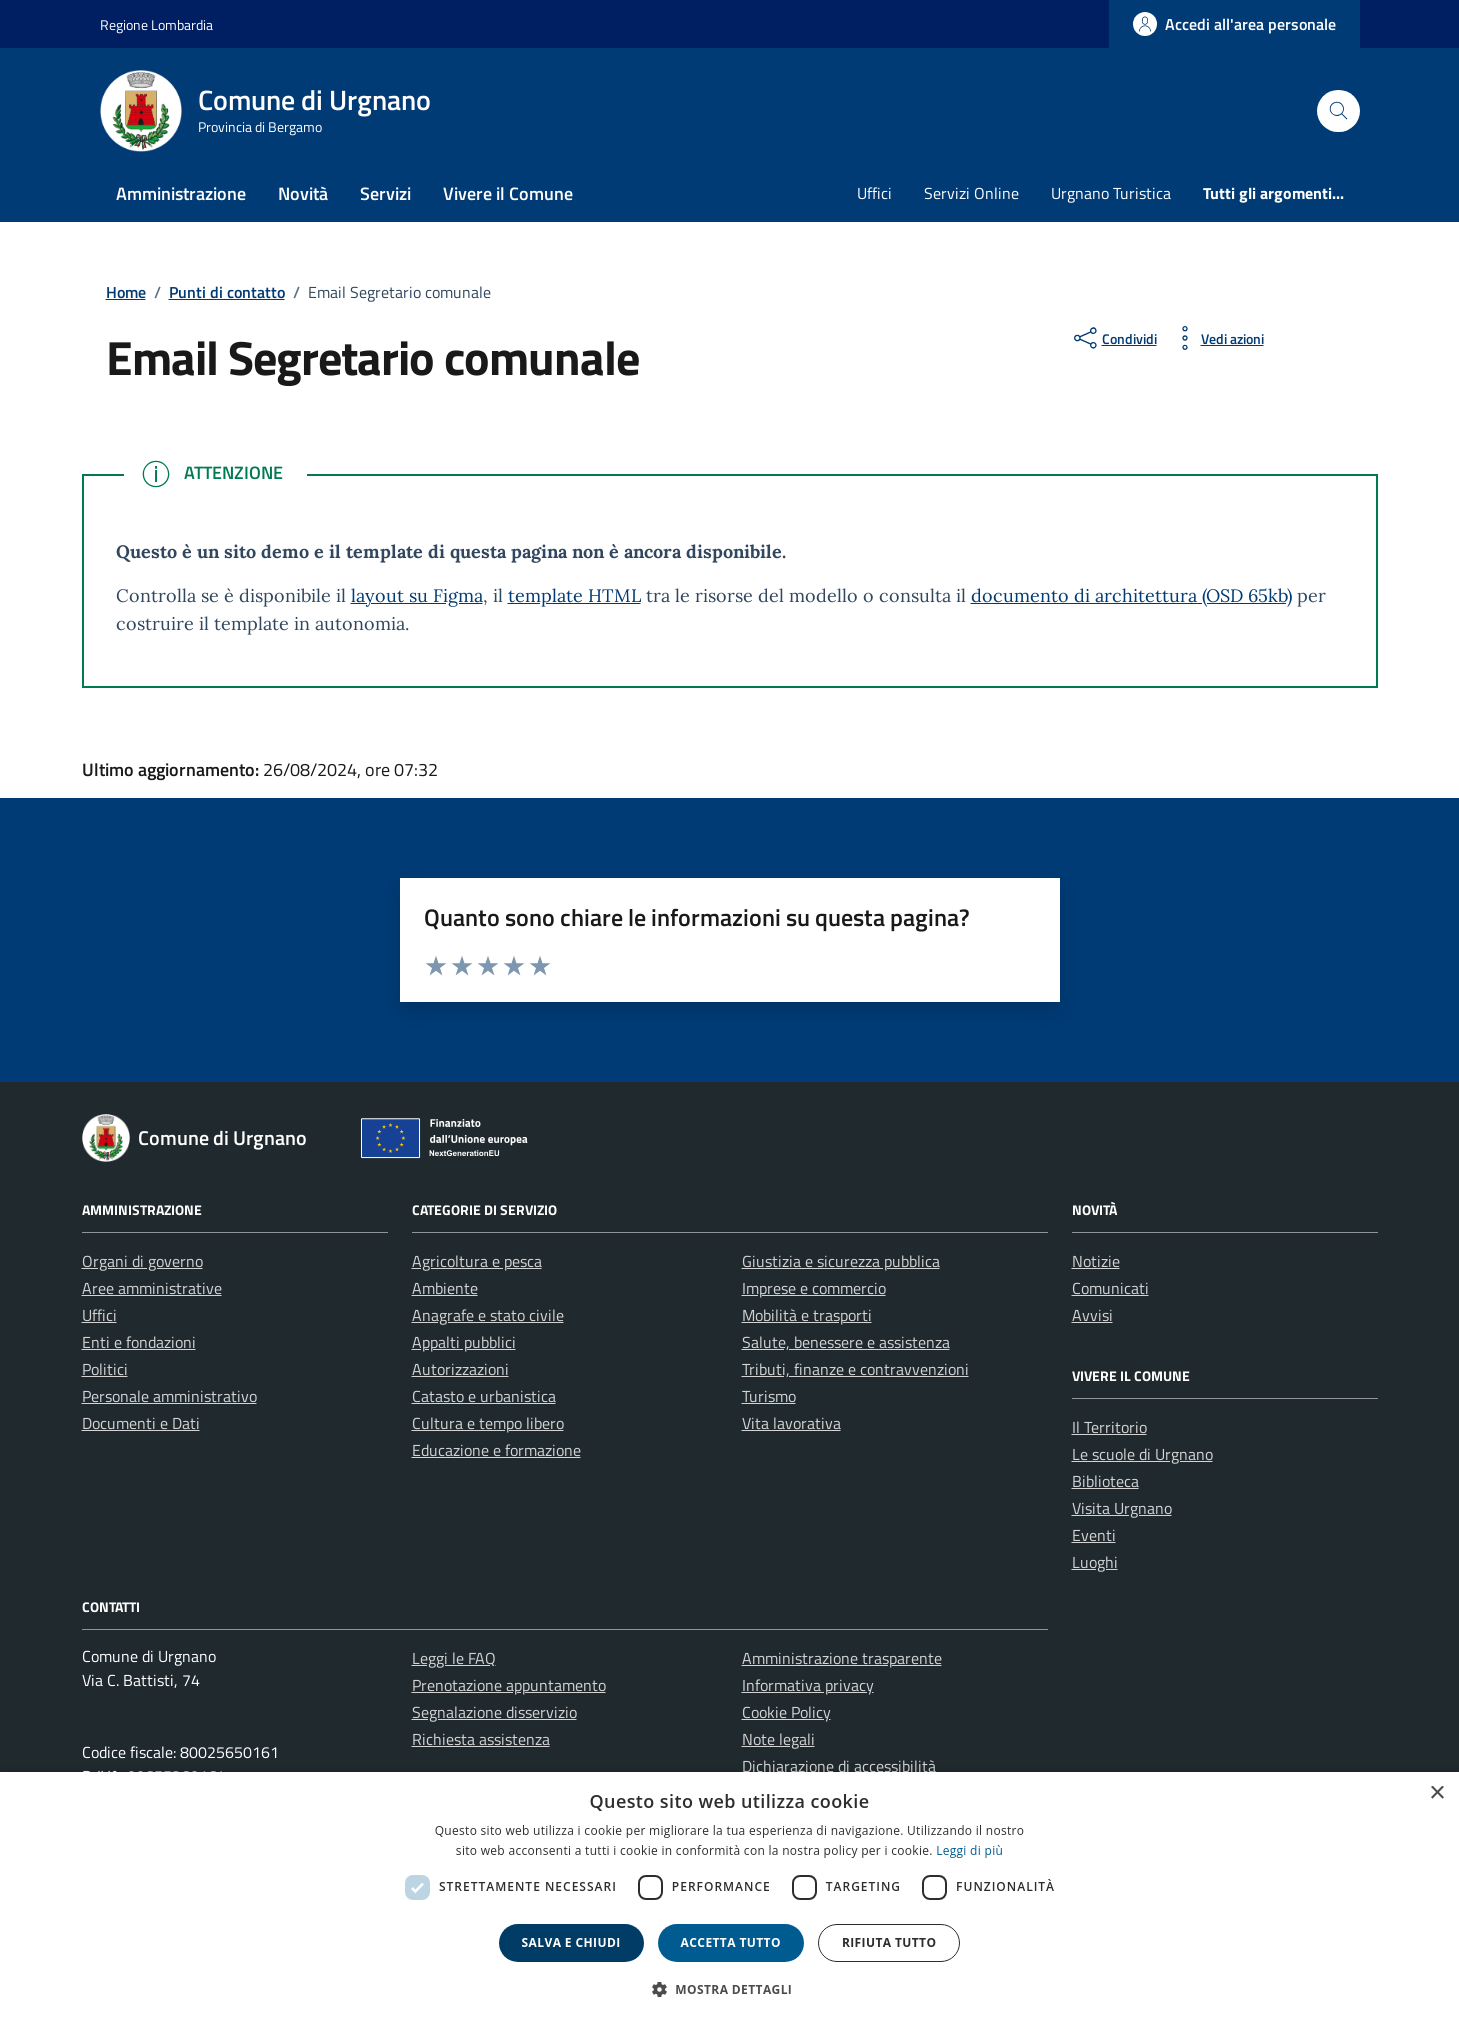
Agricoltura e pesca (477, 1261)
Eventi (1094, 1535)
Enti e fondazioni (139, 1342)
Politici (105, 1369)
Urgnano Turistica (1111, 193)
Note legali (778, 1739)
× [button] (1436, 1793)
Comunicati (1110, 1288)
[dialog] (729, 1898)
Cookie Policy (786, 1712)
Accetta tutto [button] (731, 1942)
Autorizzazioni (460, 1369)
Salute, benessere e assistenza (846, 1342)
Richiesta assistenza (481, 1739)
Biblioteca (1105, 1481)
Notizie (1096, 1261)
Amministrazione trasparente (842, 1658)
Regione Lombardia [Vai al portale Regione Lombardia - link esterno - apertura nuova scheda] (156, 24)
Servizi (385, 193)
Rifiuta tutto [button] (889, 1942)
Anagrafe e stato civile (488, 1315)
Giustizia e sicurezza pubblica (841, 1261)
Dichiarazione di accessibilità (839, 1766)
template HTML (574, 595)
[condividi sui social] (1113, 338)
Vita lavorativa (791, 1423)
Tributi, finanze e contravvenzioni (855, 1369)
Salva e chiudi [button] (571, 1942)
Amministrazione (181, 193)
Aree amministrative (152, 1288)
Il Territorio (1109, 1427)
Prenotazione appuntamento (509, 1685)
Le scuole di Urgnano (1142, 1454)
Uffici (874, 193)
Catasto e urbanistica (484, 1396)
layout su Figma (417, 595)
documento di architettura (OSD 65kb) (1131, 595)
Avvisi (1092, 1315)
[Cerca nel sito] (1338, 111)
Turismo (769, 1396)
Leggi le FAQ (454, 1658)
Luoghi (1095, 1562)
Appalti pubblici (464, 1342)
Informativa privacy (808, 1685)
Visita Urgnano (1122, 1508)
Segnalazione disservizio (494, 1712)
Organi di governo (142, 1261)
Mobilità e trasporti (807, 1315)
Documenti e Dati (141, 1423)
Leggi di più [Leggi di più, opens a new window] (969, 1850)
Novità (303, 193)
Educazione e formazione (496, 1450)
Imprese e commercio (814, 1288)
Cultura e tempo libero (488, 1423)
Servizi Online (971, 193)
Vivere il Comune (508, 193)
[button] (730, 1989)
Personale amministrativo (169, 1396)
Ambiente (445, 1288)
